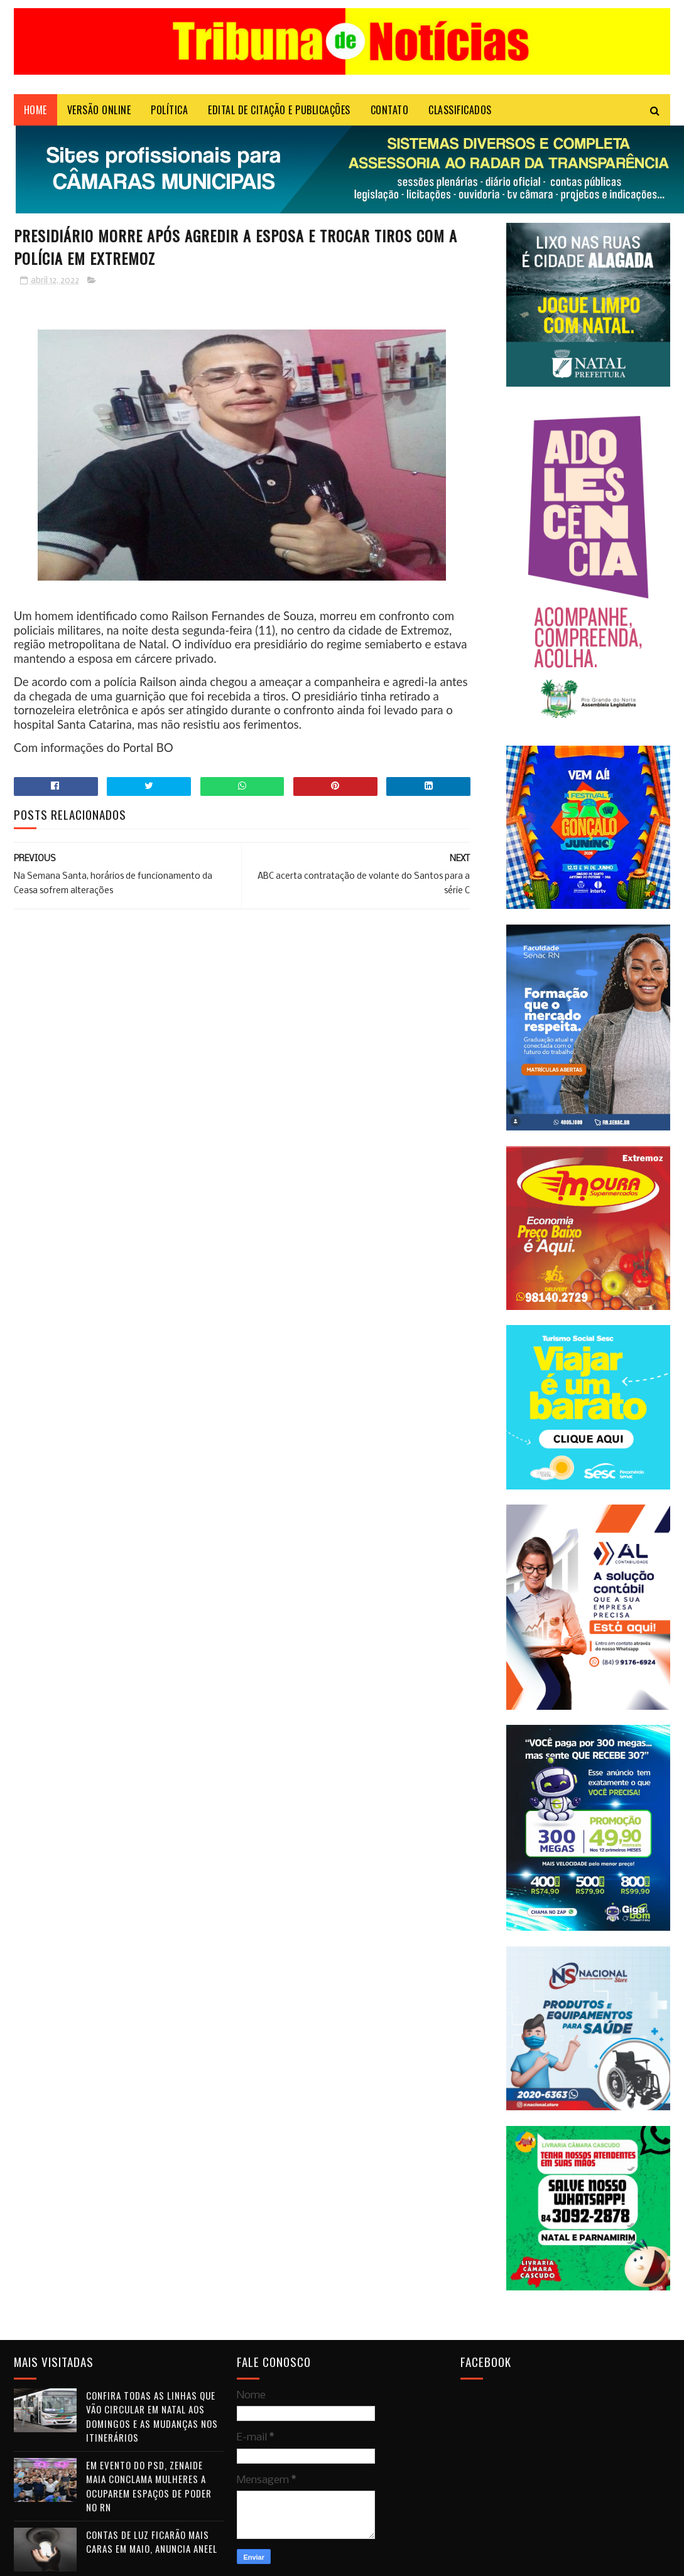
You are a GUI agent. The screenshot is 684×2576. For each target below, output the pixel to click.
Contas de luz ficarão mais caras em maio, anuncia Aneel (151, 2542)
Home (35, 109)
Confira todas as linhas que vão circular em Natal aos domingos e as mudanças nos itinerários (152, 2416)
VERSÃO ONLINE (99, 109)
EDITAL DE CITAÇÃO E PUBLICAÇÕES (279, 109)
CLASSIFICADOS (460, 109)
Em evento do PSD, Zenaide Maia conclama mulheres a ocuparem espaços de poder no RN (149, 2486)
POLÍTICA (169, 109)
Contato (390, 109)
